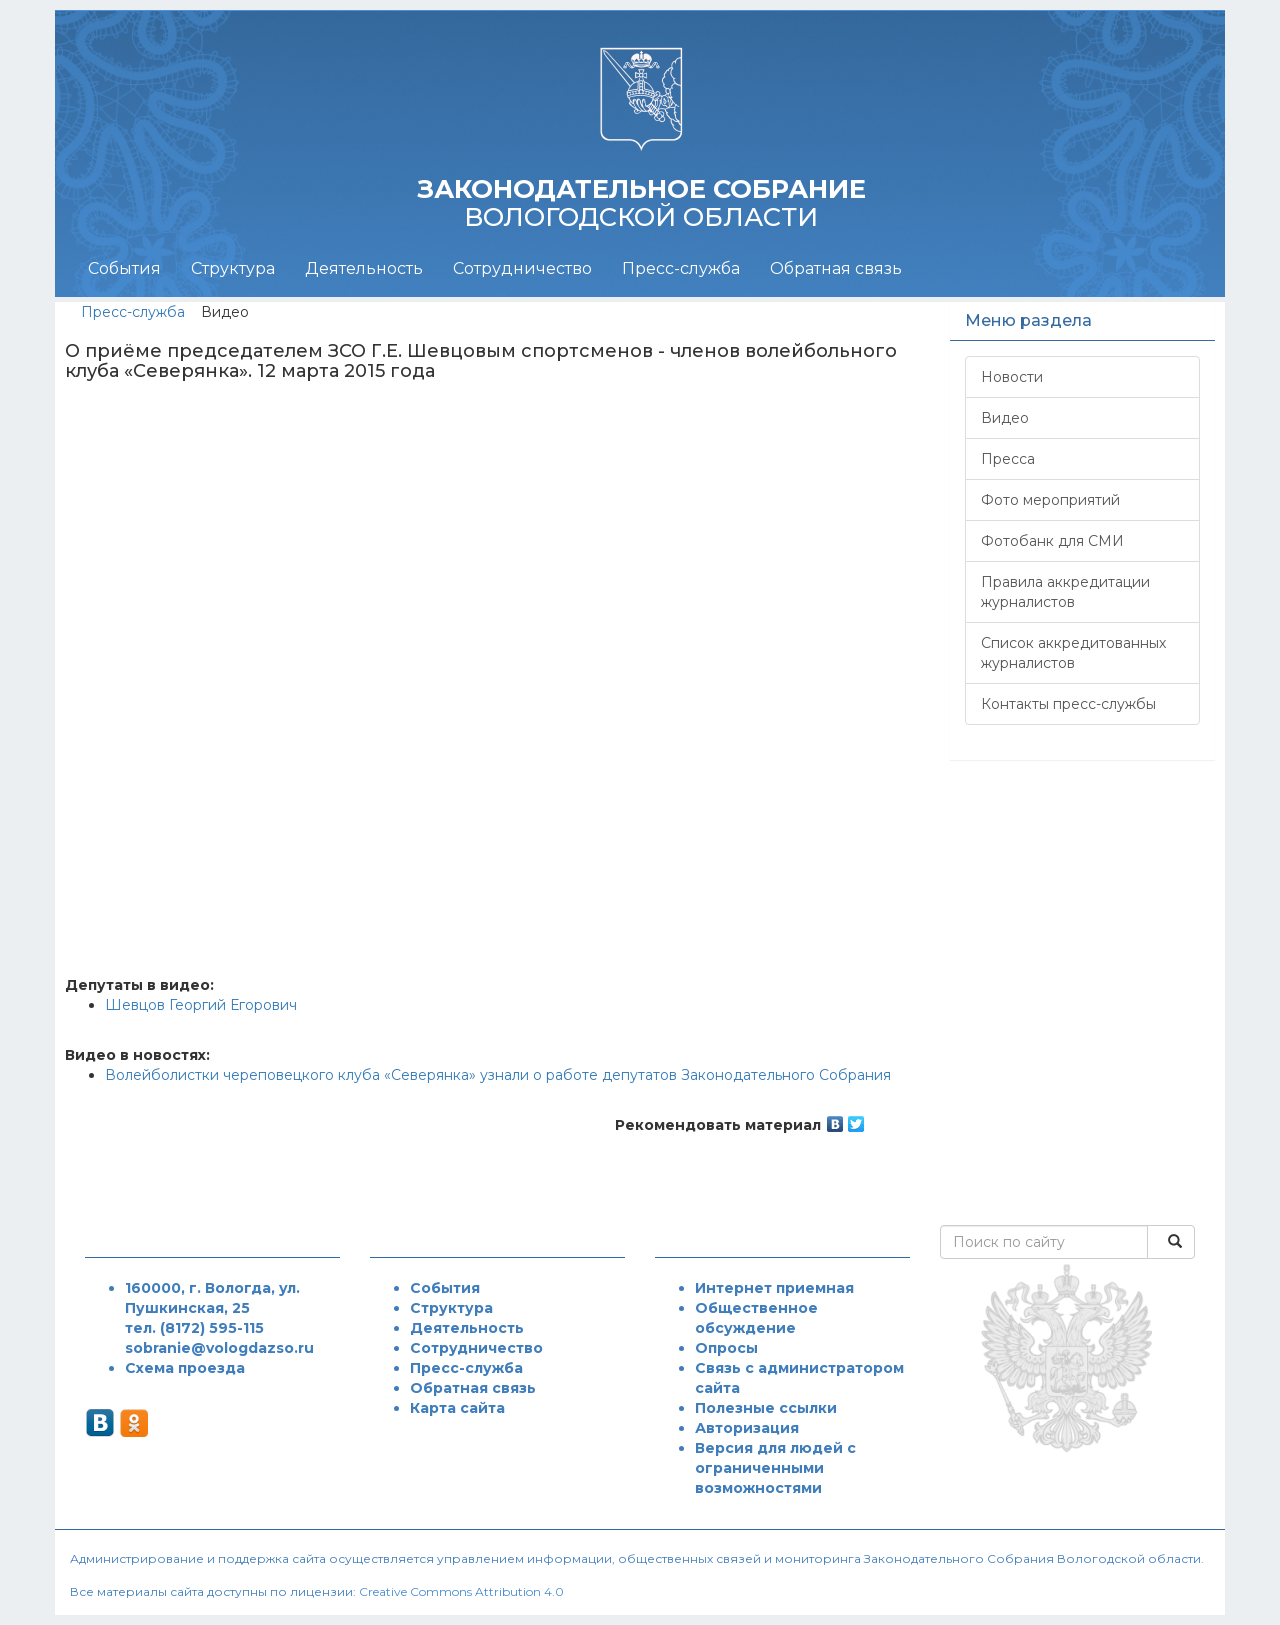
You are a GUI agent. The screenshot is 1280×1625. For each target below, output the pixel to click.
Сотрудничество (522, 268)
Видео (1005, 418)
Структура (233, 268)
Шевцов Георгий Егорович (201, 1005)
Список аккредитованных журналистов (1073, 653)
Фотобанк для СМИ (1052, 541)
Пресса (1008, 459)
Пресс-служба (681, 268)
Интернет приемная (774, 1288)
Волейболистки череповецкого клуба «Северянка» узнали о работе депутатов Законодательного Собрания (498, 1075)
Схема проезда (185, 1368)
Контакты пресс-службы (1068, 704)
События (124, 268)
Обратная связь (836, 268)
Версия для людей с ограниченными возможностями (775, 1468)
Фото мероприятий (1050, 500)
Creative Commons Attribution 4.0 (461, 1591)
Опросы (726, 1348)
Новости (1012, 377)
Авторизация (747, 1428)
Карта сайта (457, 1408)
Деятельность (364, 268)
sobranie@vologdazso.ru (219, 1348)
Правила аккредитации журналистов (1065, 592)
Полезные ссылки (766, 1408)
